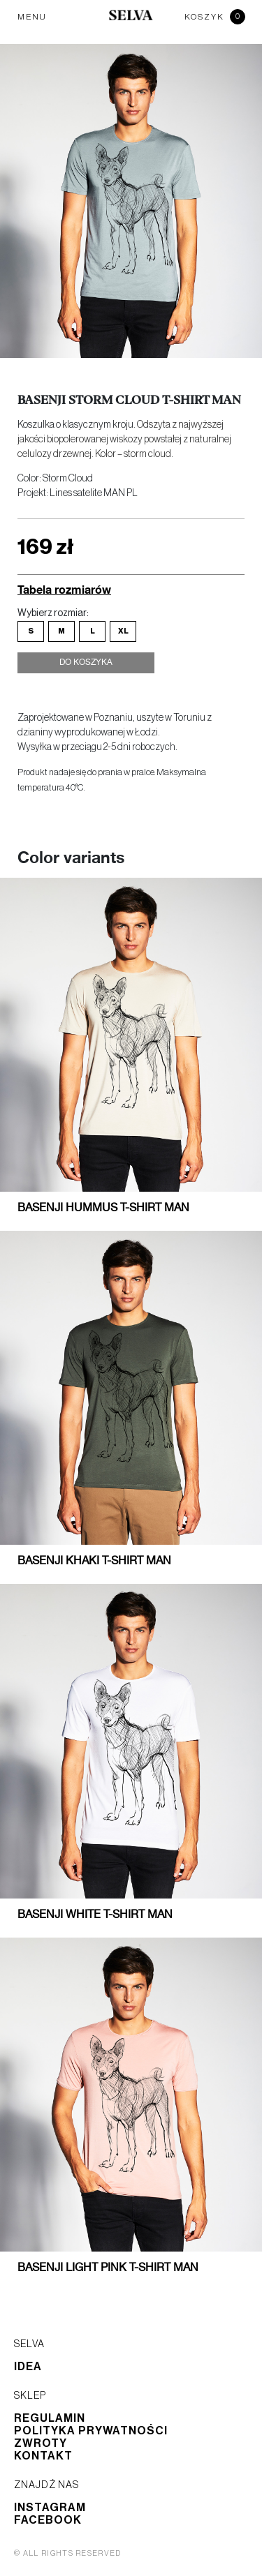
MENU (32, 17)
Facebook (48, 2520)
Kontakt (43, 2456)
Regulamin (49, 2418)
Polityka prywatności (91, 2431)
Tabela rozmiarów (64, 589)
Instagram (50, 2508)
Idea (28, 2367)
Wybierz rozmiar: (53, 613)
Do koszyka (85, 663)
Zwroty (40, 2443)
